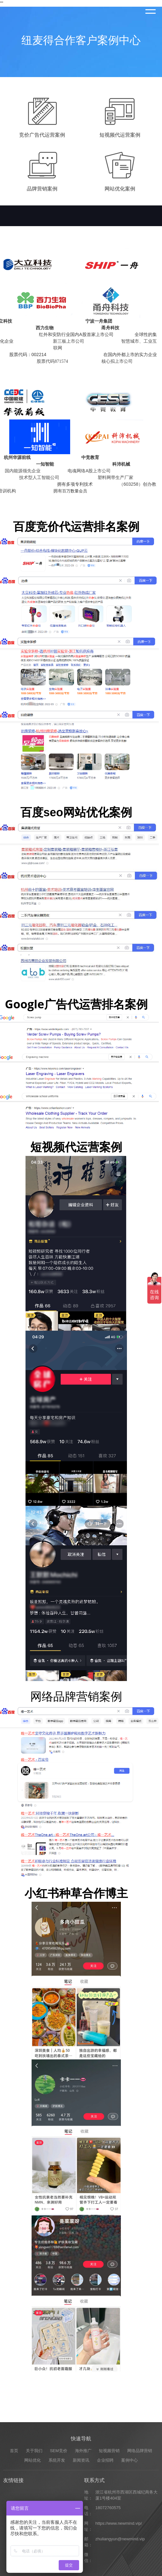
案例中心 (129, 2572)
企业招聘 (105, 2572)
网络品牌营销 (139, 2562)
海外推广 (83, 2562)
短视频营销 (109, 2562)
